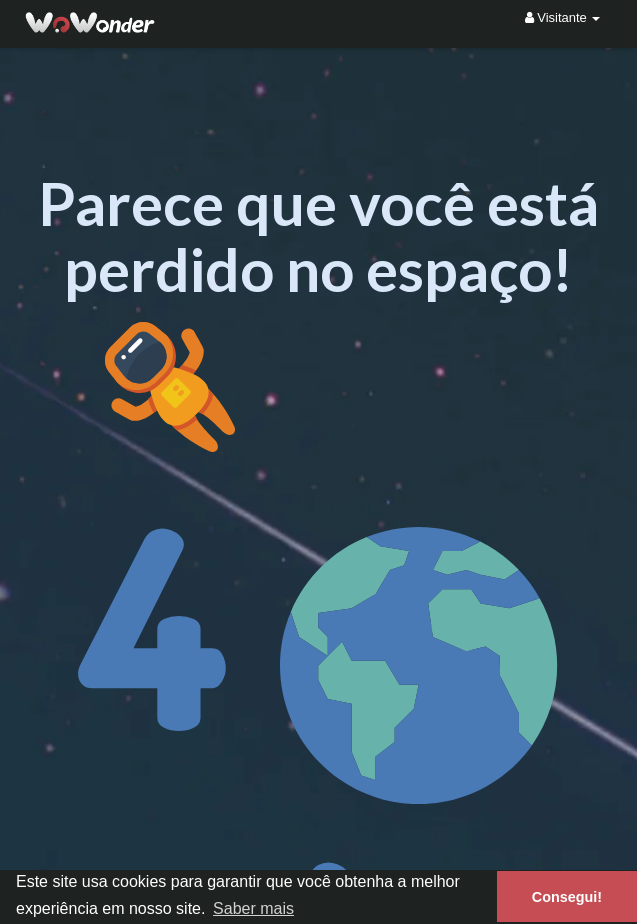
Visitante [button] (563, 17)
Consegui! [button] (567, 897)
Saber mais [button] (253, 908)
